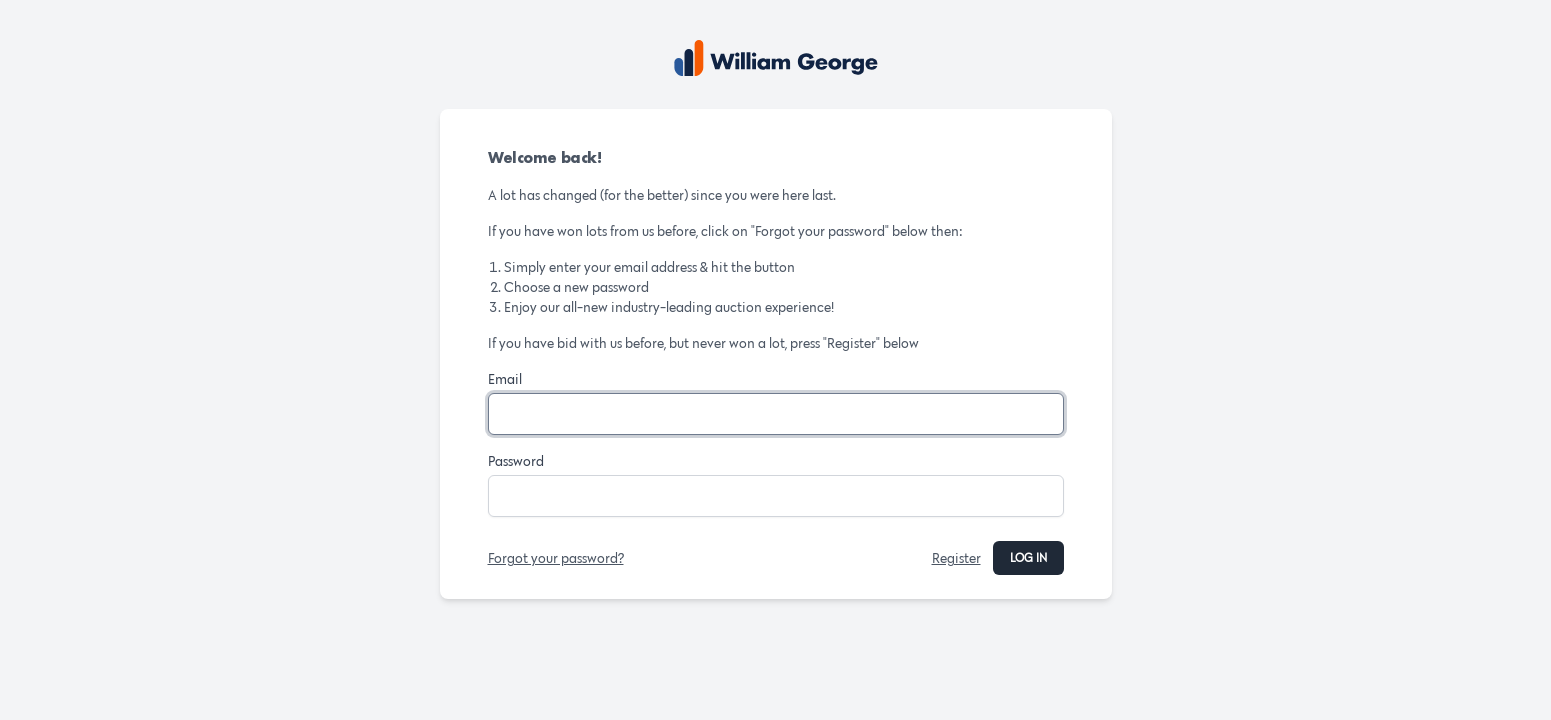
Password (516, 461)
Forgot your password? (556, 558)
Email (505, 379)
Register (956, 558)
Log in (1028, 557)
